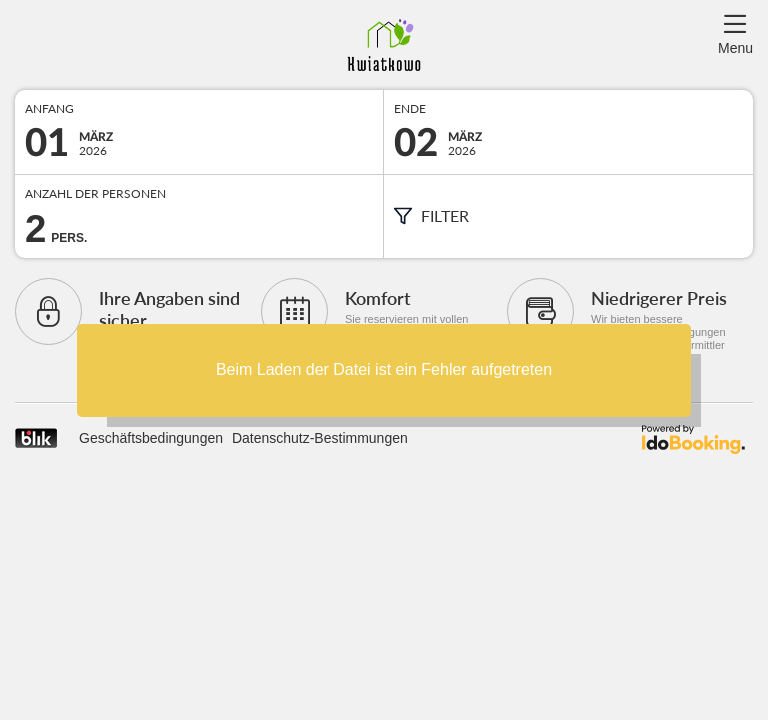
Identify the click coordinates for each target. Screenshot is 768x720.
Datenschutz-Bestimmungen (320, 438)
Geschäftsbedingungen (151, 438)
